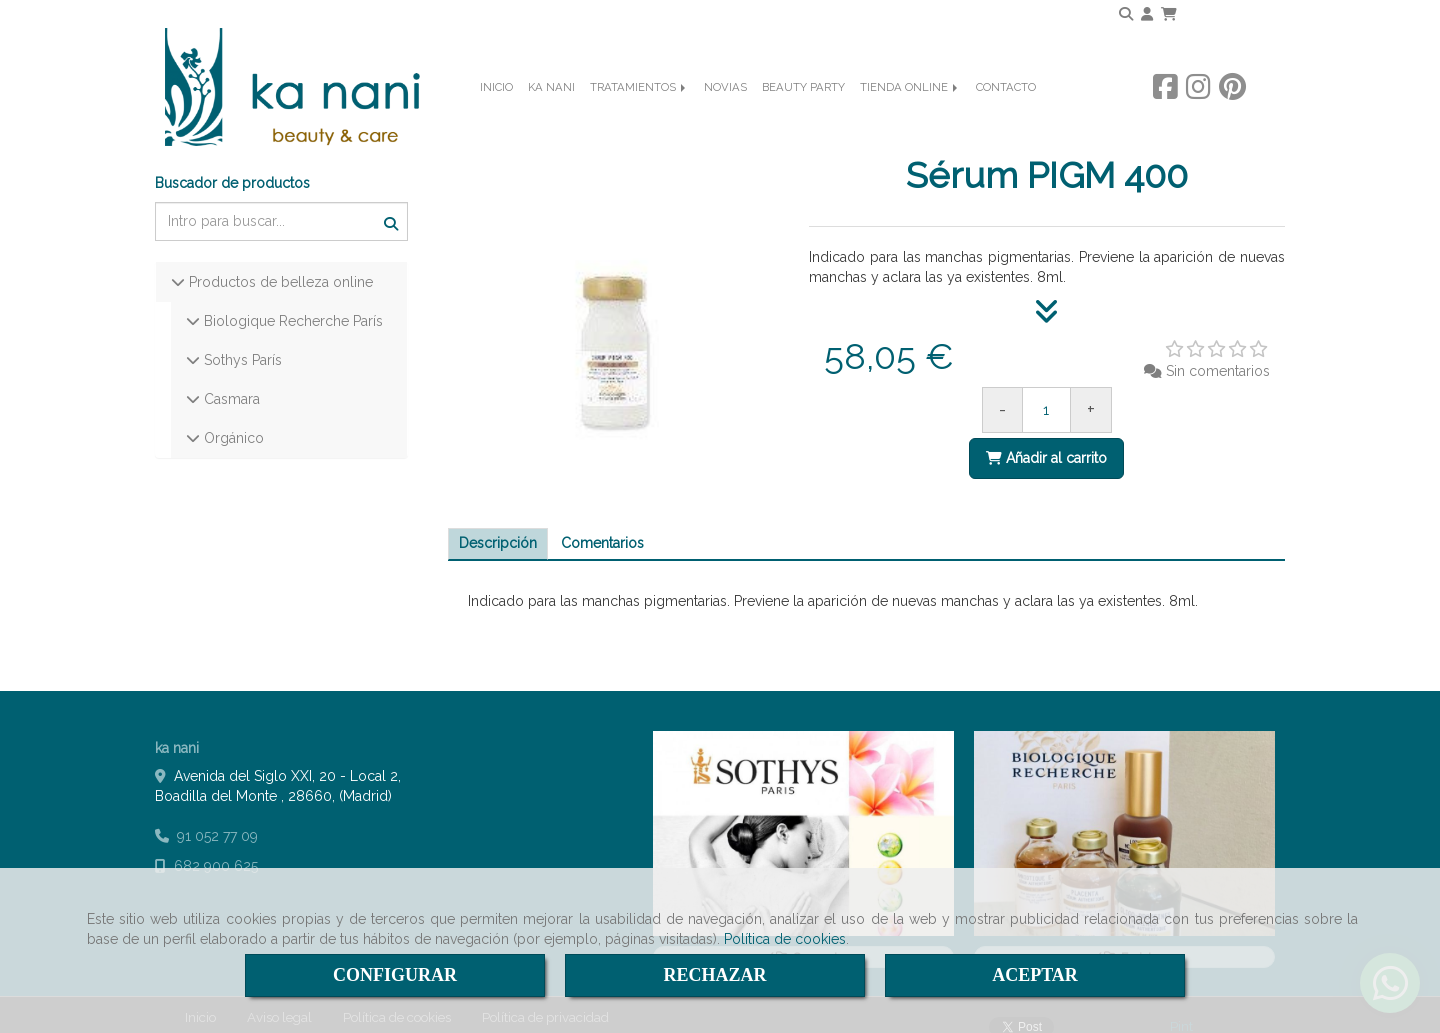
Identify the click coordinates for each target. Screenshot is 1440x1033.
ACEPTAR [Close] (1035, 975)
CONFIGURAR (395, 975)
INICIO (496, 116)
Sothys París (241, 344)
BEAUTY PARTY (803, 116)
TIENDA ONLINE (910, 116)
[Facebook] (1165, 115)
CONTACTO (1006, 116)
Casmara (230, 383)
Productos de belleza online (279, 266)
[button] (1147, 14)
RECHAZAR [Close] (714, 975)
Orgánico (232, 422)
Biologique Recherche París (291, 305)
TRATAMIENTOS (639, 116)
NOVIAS (725, 116)
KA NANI (551, 116)
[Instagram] (1198, 115)
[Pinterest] (1232, 115)
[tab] (498, 528)
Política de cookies (785, 939)
